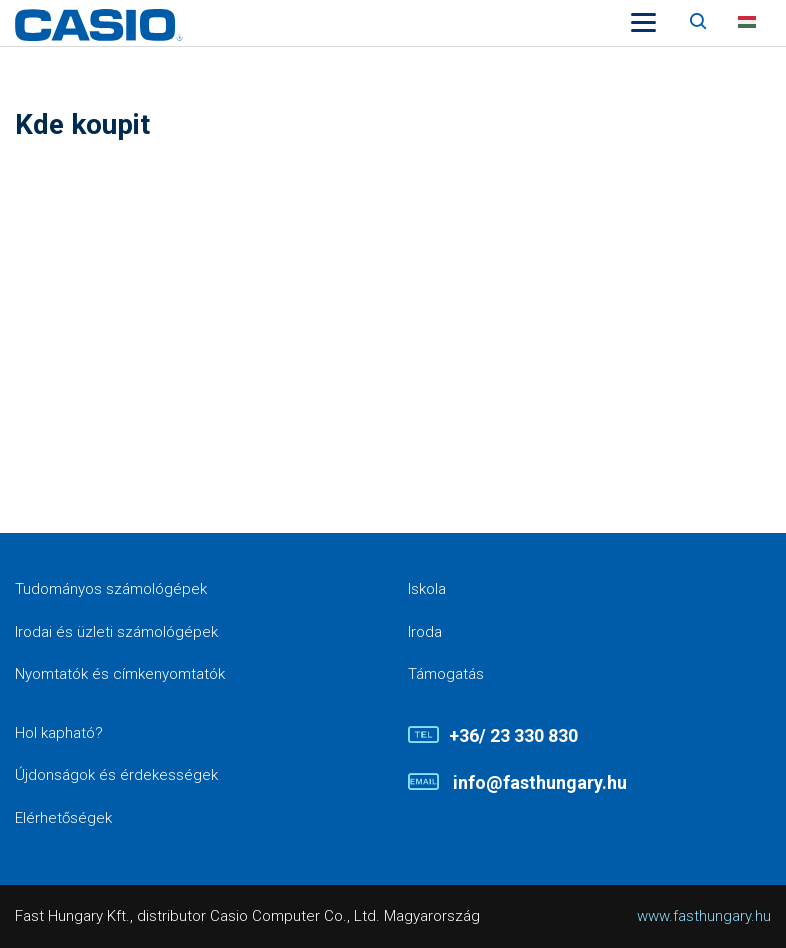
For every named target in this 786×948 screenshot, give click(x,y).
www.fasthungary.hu (704, 916)
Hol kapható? (59, 733)
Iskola (427, 589)
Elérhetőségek (63, 818)
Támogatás (446, 674)
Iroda (425, 632)
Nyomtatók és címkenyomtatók (120, 674)
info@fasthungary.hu (538, 782)
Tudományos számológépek (111, 589)
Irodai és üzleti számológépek (116, 632)
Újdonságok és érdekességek (116, 775)
